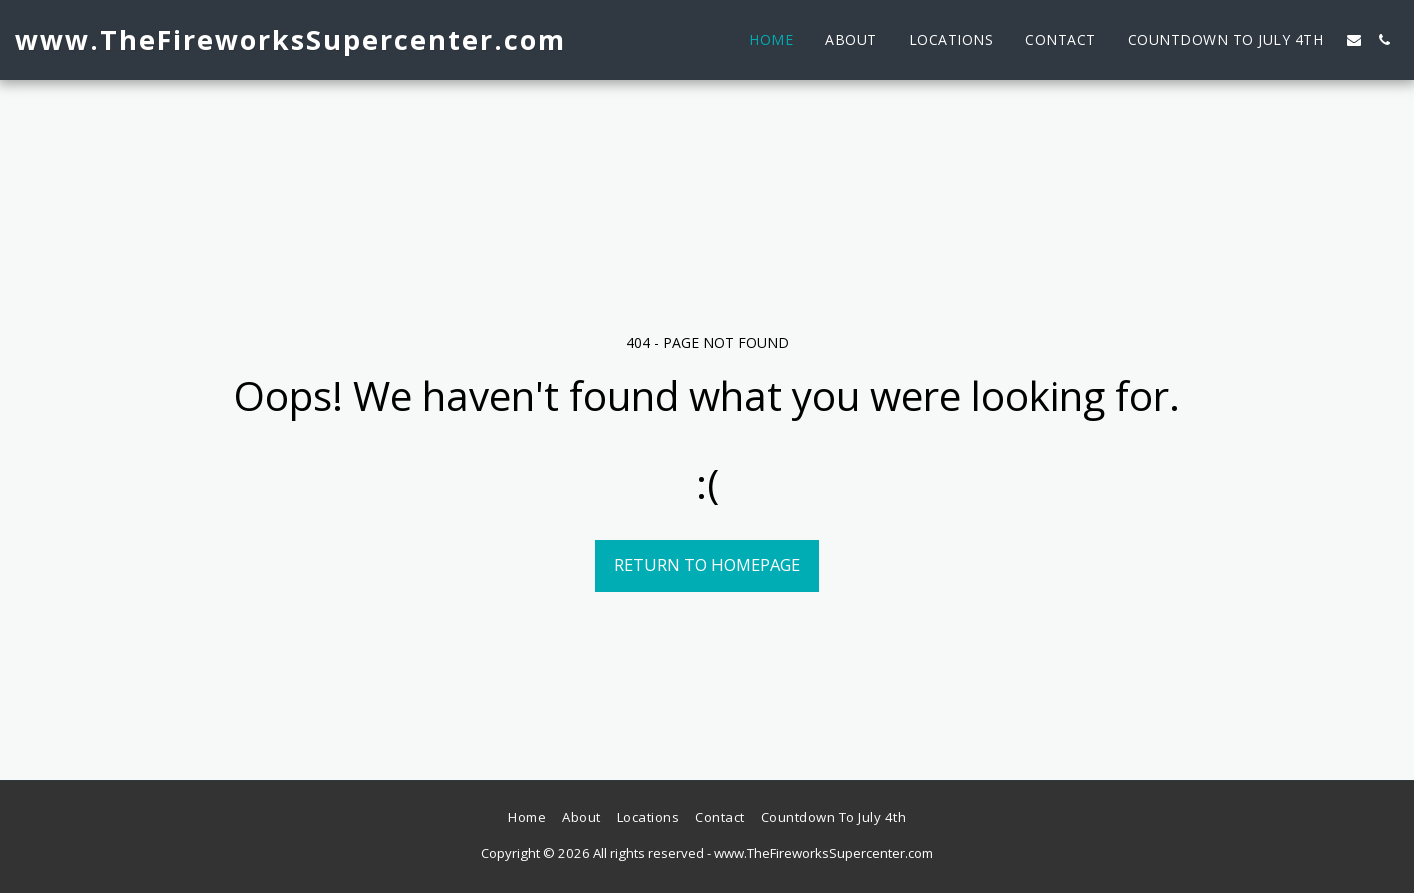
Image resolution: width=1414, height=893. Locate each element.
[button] (1354, 40)
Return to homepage (707, 564)
